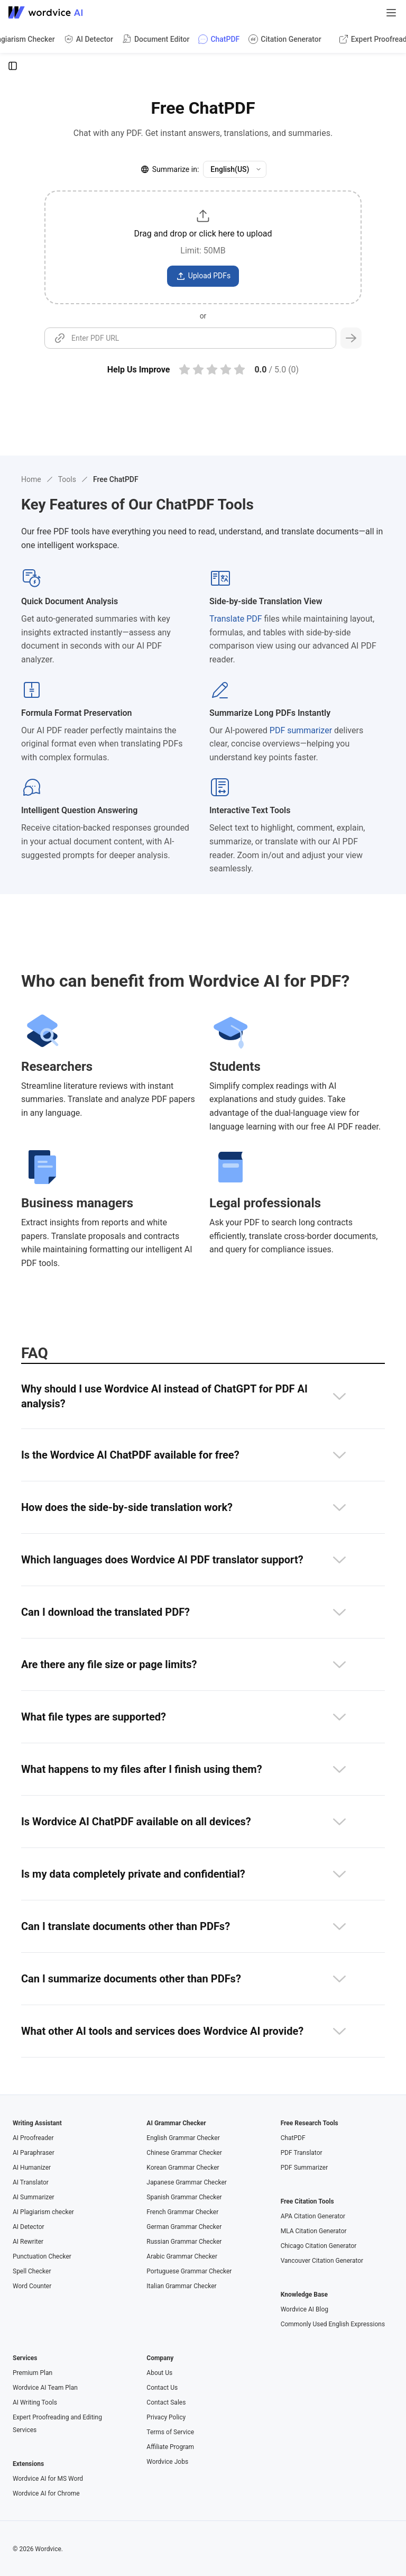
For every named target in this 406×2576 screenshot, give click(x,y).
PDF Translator (301, 2152)
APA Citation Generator (313, 2216)
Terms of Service (170, 2432)
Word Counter (32, 2286)
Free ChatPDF (116, 479)
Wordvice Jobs (167, 2461)
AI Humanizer (32, 2167)
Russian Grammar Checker (184, 2241)
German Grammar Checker (184, 2227)
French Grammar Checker (182, 2212)
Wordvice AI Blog (304, 2309)
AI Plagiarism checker (43, 2212)
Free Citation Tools (307, 2201)
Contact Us (162, 2387)
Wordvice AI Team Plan (45, 2387)
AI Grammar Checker (176, 2123)
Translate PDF (235, 619)
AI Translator (31, 2182)
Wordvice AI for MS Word (48, 2478)
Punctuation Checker (42, 2256)
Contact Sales (166, 2402)
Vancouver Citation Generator (322, 2260)
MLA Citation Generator (314, 2231)
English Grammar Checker (182, 2138)
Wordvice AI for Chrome (46, 2493)
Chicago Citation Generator (319, 2246)
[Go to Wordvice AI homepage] (47, 12)
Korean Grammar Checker (182, 2167)
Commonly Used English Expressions (333, 2324)
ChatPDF (293, 2138)
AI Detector (28, 2227)
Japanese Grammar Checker (186, 2182)
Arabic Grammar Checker (181, 2256)
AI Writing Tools (35, 2402)
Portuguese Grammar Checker (189, 2271)
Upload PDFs (203, 276)
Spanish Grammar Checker (184, 2197)
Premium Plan (32, 2373)
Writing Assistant (37, 2123)
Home (31, 479)
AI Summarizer (33, 2197)
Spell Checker (32, 2271)
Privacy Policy (166, 2417)
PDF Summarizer (304, 2167)
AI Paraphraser (33, 2152)
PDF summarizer (301, 730)
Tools (67, 479)
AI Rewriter (28, 2241)
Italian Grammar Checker (181, 2286)
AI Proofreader (33, 2138)
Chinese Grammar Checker (184, 2152)
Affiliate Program (170, 2447)
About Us (159, 2373)
